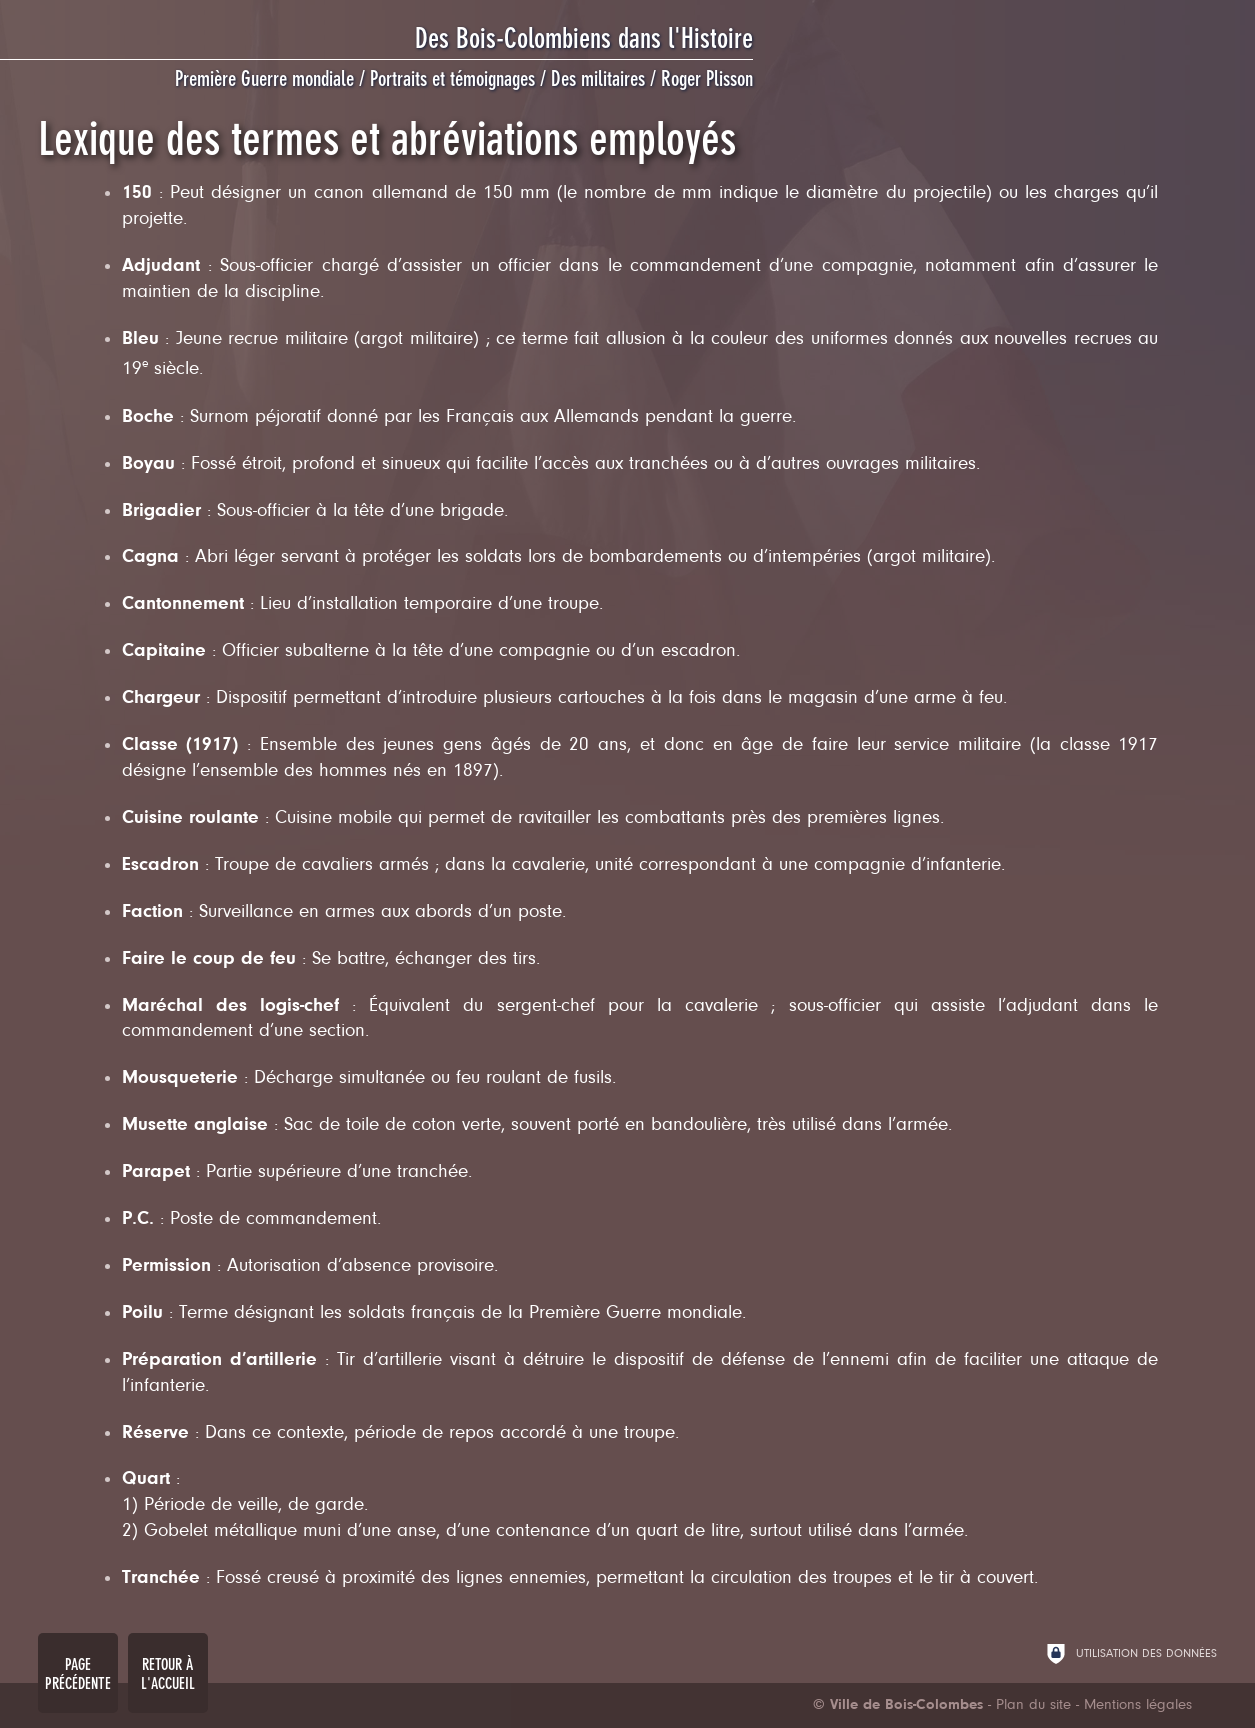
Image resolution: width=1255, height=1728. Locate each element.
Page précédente (78, 1674)
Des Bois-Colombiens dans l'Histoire (584, 38)
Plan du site (1033, 1705)
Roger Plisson (707, 79)
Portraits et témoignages (452, 79)
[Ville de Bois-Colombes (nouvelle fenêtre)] (898, 1705)
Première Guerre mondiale (264, 79)
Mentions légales (1138, 1705)
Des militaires (598, 79)
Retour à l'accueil (168, 1674)
